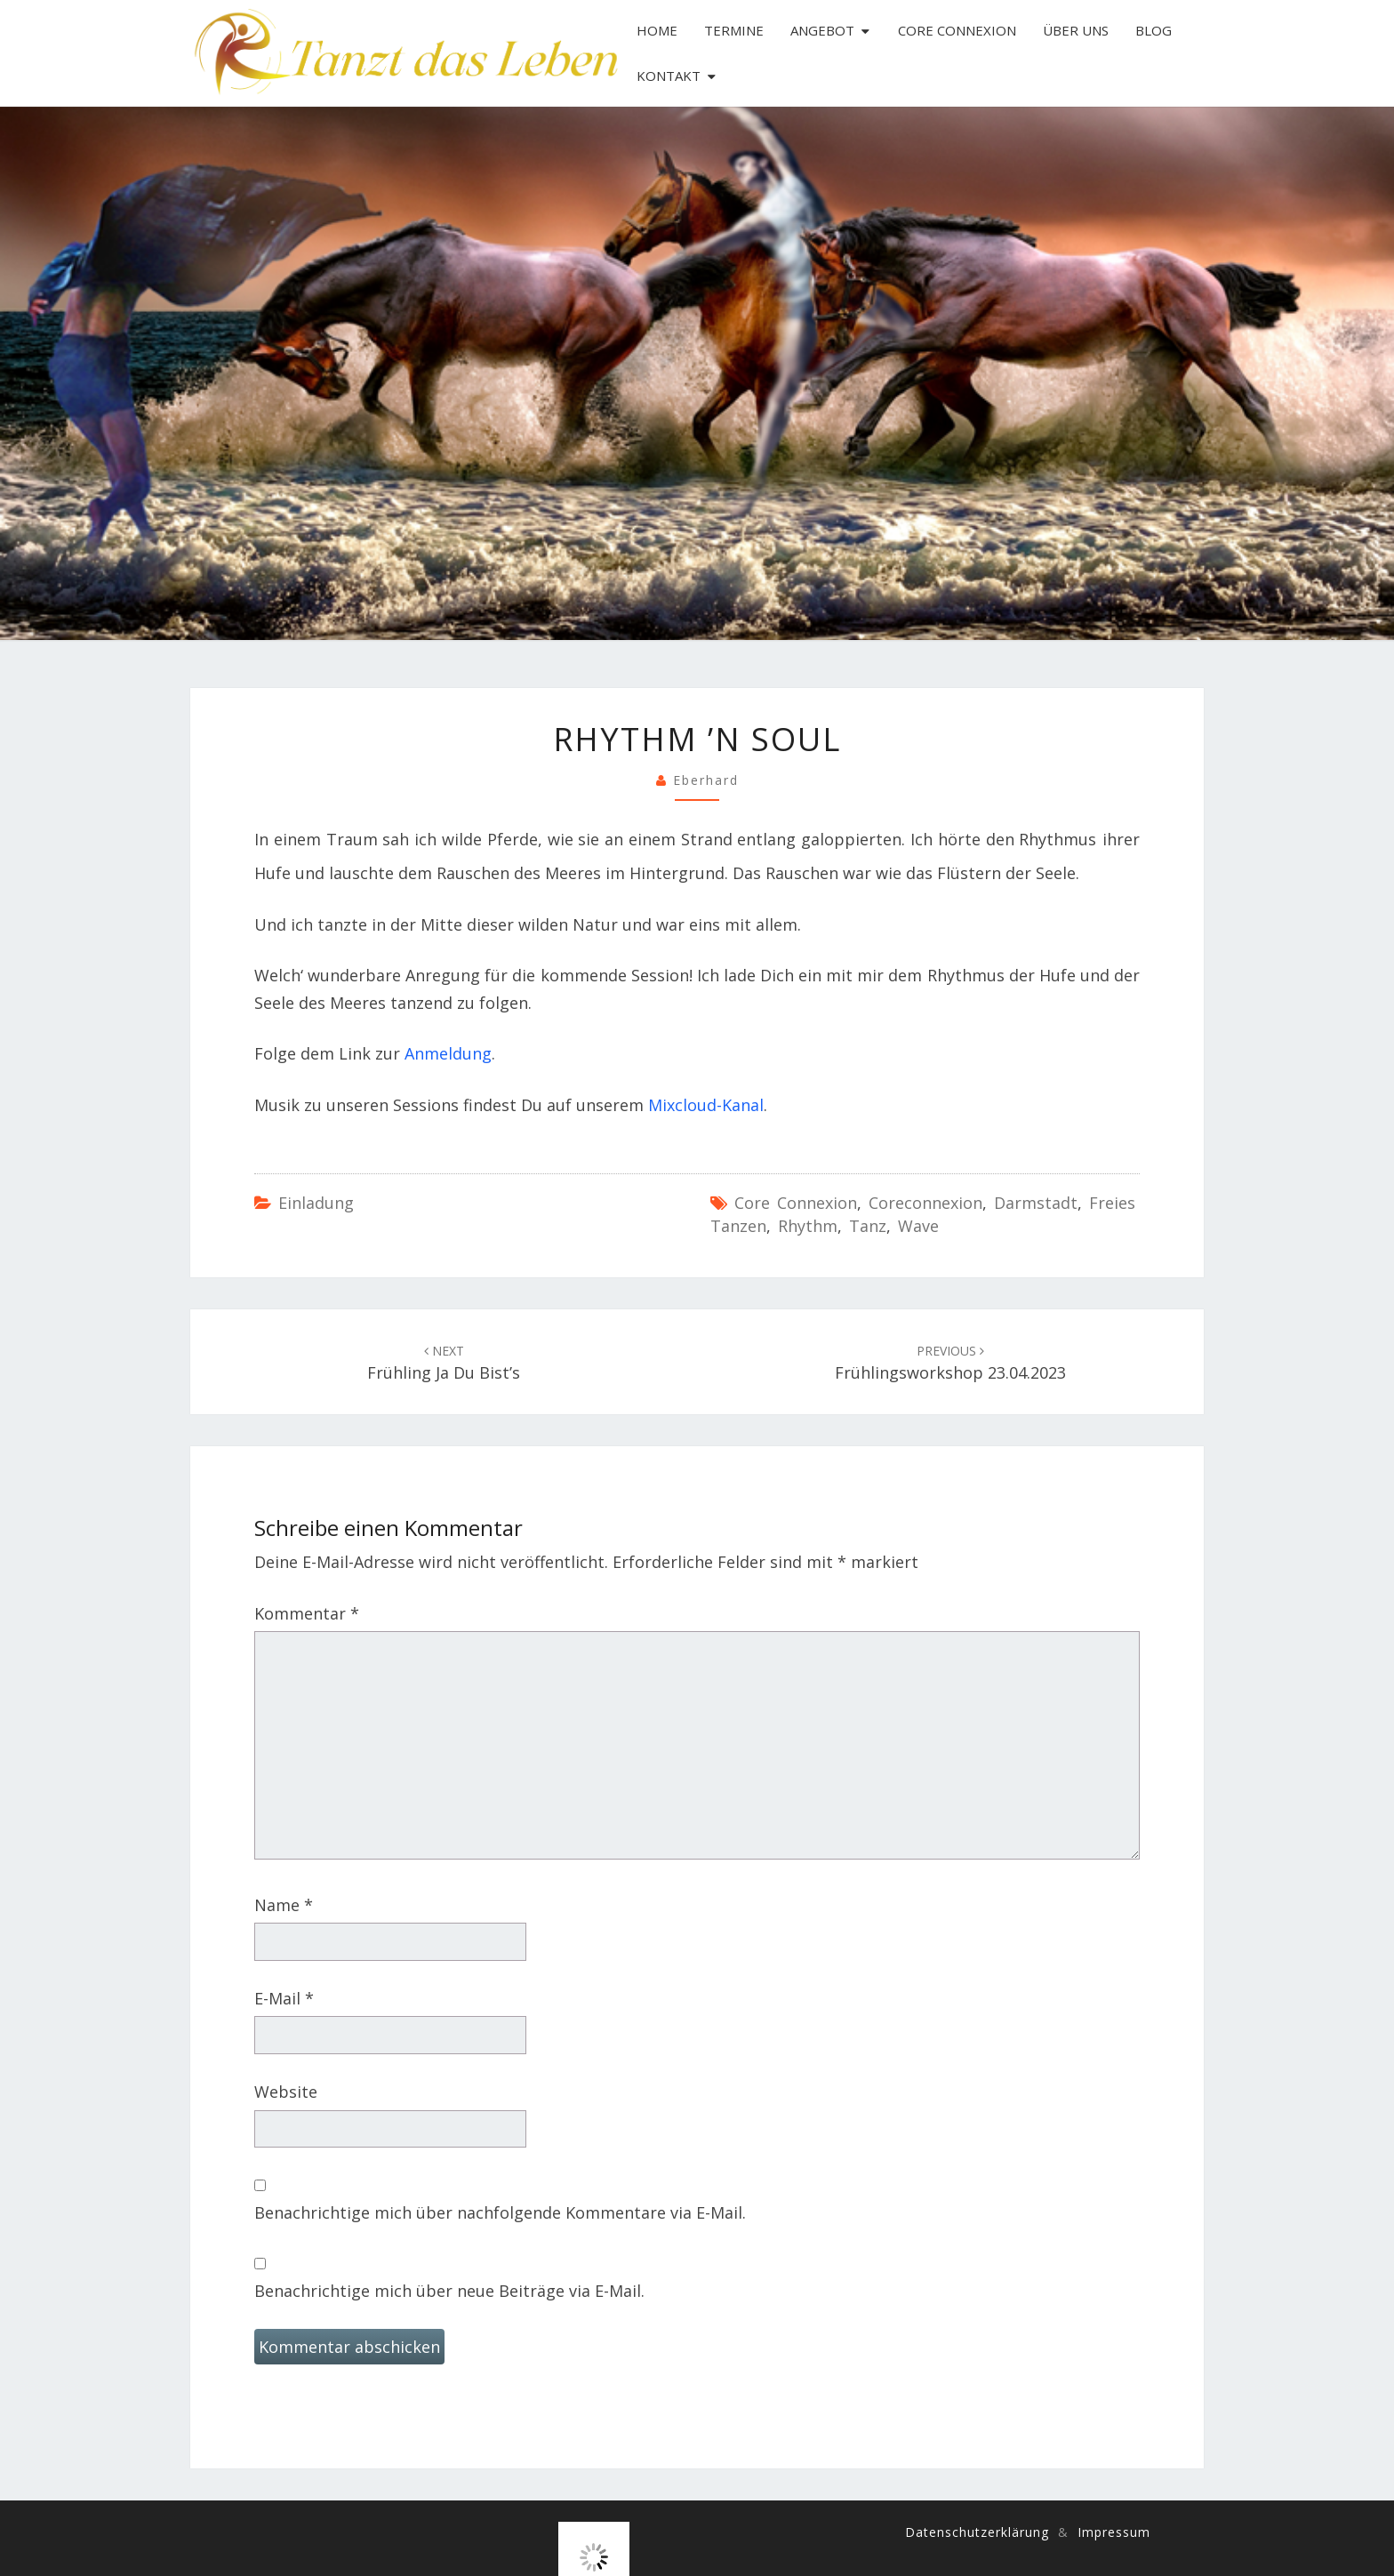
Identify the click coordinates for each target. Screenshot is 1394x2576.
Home (657, 30)
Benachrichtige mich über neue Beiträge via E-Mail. (449, 2290)
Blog (1153, 30)
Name (283, 1905)
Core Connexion (957, 30)
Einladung (316, 1202)
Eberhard (706, 780)
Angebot (822, 30)
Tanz (867, 1225)
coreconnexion (925, 1202)
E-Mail (284, 1998)
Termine (734, 30)
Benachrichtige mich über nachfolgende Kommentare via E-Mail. (500, 2212)
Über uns (1076, 30)
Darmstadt (1036, 1202)
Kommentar (306, 1613)
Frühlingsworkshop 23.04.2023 (950, 1362)
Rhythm (807, 1225)
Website (285, 2091)
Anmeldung (448, 1053)
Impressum (1114, 2532)
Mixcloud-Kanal (706, 1105)
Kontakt (669, 75)
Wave (918, 1225)
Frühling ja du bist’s (443, 1362)
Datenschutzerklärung (977, 2532)
